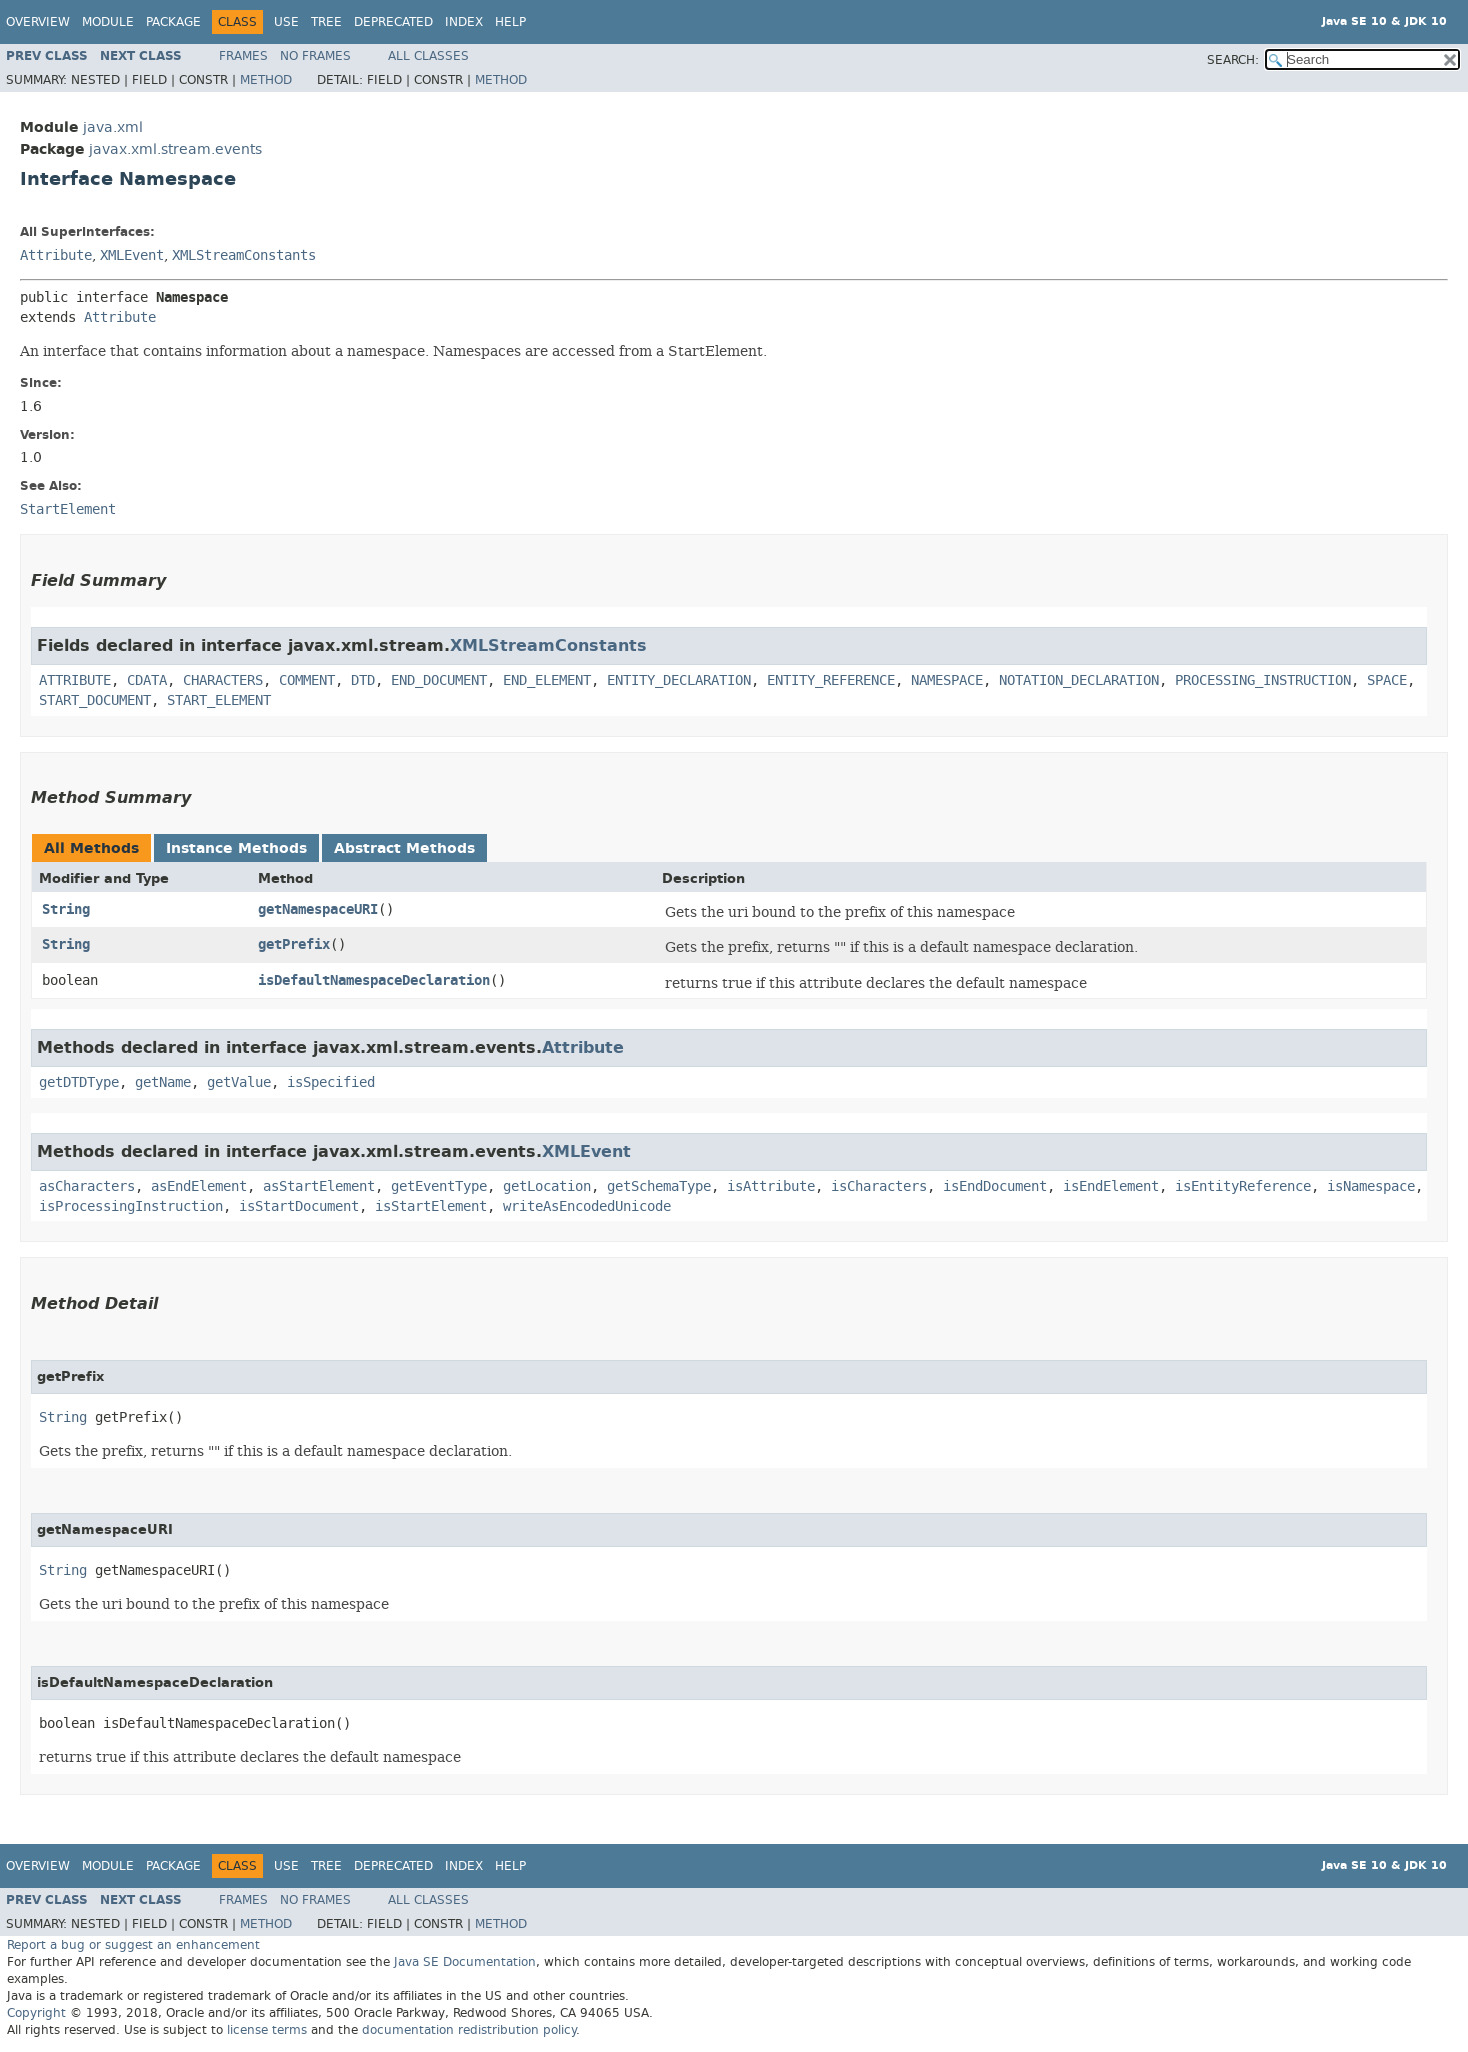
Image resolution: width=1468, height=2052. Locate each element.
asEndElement (199, 1186)
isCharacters (879, 1186)
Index (464, 22)
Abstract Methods (404, 848)
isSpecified (331, 1082)
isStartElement (431, 1206)
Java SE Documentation (465, 1962)
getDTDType (79, 1082)
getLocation (547, 1186)
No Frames (315, 56)
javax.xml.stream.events (175, 149)
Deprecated (393, 22)
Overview (38, 22)
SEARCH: (1233, 60)
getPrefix (294, 944)
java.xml (113, 127)
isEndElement (1111, 1186)
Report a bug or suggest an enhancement (133, 1945)
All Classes (428, 56)
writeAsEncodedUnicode (587, 1206)
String (66, 909)
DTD (363, 680)
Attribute (56, 255)
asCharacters (87, 1186)
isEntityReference (1243, 1186)
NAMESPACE (947, 680)
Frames (243, 56)
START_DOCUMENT (95, 700)
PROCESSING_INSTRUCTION (1263, 680)
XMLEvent (132, 255)
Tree (326, 22)
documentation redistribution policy (469, 2030)
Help (510, 22)
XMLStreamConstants (244, 255)
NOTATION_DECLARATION (1079, 680)
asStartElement (319, 1186)
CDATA (147, 680)
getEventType (439, 1186)
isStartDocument (299, 1206)
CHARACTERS (223, 680)
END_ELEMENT (547, 680)
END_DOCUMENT (439, 680)
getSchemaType (659, 1186)
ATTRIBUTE (75, 680)
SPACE (1387, 680)
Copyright (36, 2013)
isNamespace (1371, 1186)
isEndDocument (995, 1186)
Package (173, 22)
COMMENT (307, 680)
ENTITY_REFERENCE (831, 680)
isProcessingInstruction (131, 1206)
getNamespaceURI (318, 909)
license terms (267, 2030)
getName (163, 1082)
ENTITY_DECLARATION (679, 680)
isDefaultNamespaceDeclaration (374, 980)
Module (108, 22)
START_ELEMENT (219, 700)
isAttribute (771, 1186)
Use (286, 22)
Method (266, 80)
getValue (239, 1082)
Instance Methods (236, 848)
